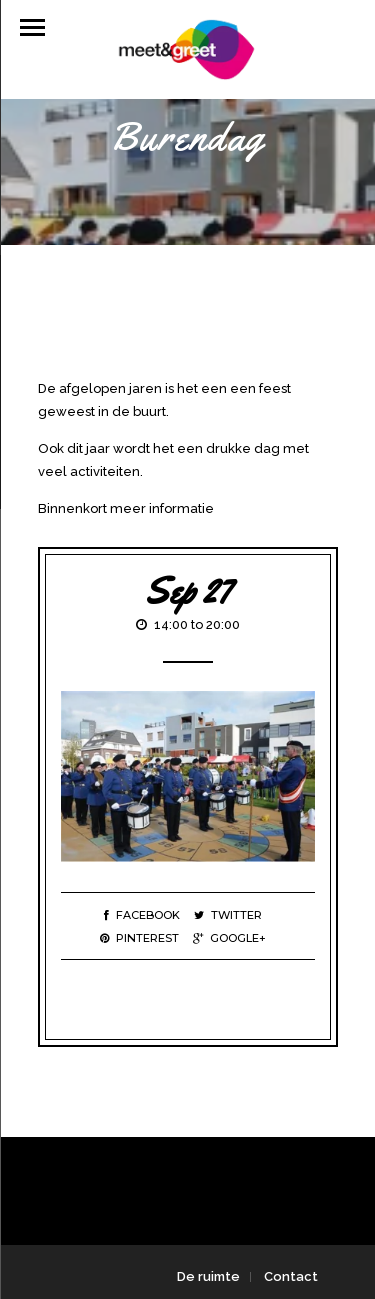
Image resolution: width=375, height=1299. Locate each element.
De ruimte (208, 1276)
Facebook (142, 915)
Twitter (228, 915)
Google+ (229, 938)
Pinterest (139, 938)
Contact (291, 1276)
